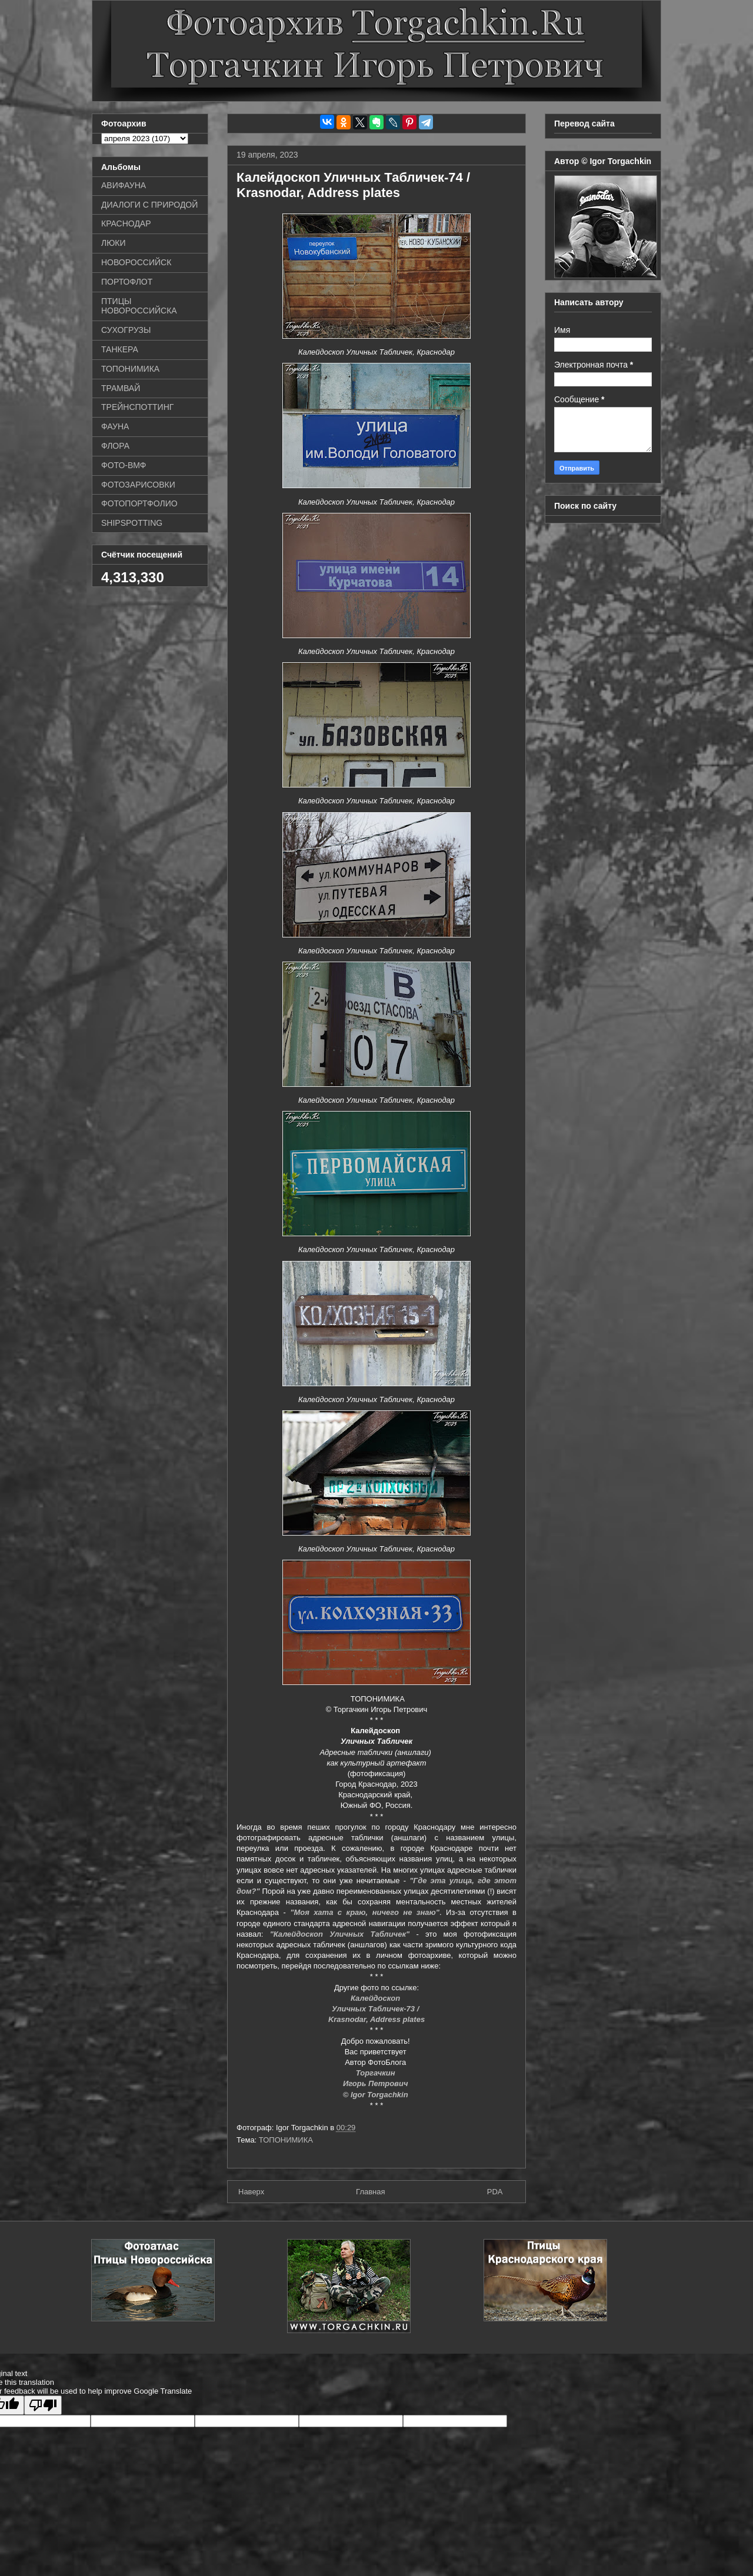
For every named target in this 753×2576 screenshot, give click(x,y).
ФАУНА (115, 426)
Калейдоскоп (376, 1998)
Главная (370, 2191)
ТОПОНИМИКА (286, 2139)
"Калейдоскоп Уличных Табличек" (340, 1934)
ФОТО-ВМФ (123, 465)
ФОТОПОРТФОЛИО (139, 503)
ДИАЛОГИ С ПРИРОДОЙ (149, 204)
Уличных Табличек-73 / (376, 2008)
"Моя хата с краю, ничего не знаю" (364, 1912)
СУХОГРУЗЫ (126, 330)
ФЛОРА (115, 446)
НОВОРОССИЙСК (136, 262)
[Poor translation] (43, 2405)
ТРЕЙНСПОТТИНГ (137, 407)
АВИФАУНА (123, 185)
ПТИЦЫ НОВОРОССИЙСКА (139, 306)
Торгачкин (376, 2072)
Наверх (251, 2191)
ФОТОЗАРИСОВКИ (138, 484)
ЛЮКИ (113, 243)
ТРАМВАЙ (120, 388)
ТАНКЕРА (119, 349)
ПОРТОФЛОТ (126, 281)
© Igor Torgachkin (377, 2094)
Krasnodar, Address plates (376, 2019)
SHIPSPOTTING (131, 523)
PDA (495, 2191)
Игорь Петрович (376, 2083)
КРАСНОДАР (126, 223)
